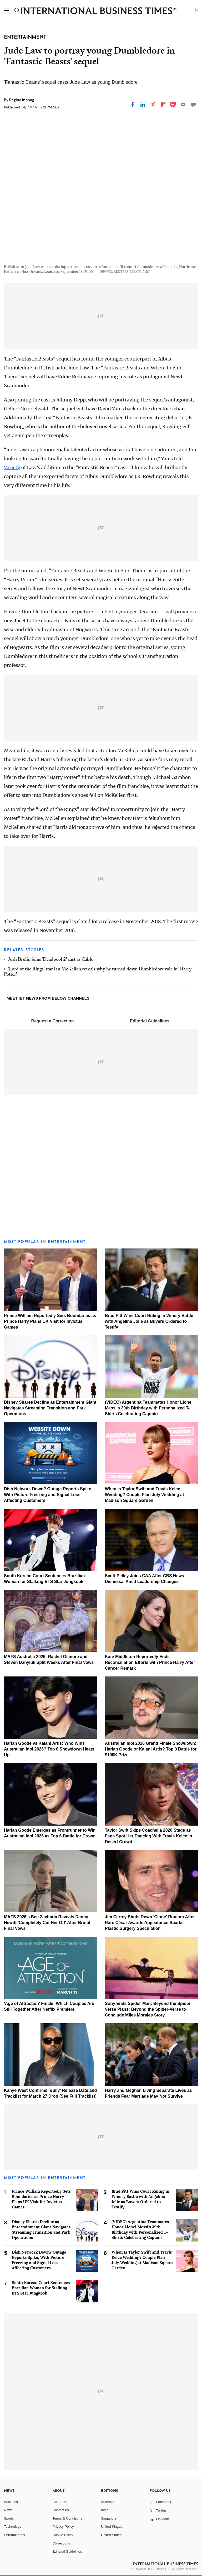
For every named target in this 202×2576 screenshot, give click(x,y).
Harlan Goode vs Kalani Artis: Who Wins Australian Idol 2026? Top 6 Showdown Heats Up (49, 1749)
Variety (12, 467)
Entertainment (14, 2535)
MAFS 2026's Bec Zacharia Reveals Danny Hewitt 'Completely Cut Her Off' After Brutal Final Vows (47, 1923)
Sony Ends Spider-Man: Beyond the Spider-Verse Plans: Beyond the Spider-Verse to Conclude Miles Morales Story (148, 2009)
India (104, 2510)
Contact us (61, 2510)
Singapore (109, 2518)
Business (11, 2502)
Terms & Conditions (67, 2518)
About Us (60, 2502)
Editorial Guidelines (149, 1021)
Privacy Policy (63, 2526)
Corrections (61, 2543)
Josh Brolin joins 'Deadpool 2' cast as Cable (50, 959)
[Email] (183, 104)
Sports (9, 2518)
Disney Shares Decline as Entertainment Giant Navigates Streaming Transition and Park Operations (50, 1408)
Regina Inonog (21, 99)
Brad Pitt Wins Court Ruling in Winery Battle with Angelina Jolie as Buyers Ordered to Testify (149, 1321)
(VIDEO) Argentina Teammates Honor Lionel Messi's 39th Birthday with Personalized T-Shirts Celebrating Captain (149, 1408)
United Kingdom (113, 2526)
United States (111, 2535)
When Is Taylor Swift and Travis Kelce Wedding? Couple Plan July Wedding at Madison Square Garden (144, 1495)
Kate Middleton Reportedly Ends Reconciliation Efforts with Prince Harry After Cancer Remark (150, 1662)
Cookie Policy (63, 2535)
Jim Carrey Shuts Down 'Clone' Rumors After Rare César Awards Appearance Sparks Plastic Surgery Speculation (150, 1923)
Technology (12, 2526)
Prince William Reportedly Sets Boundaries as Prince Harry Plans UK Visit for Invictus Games (50, 1321)
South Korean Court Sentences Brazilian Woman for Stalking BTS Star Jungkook (41, 2288)
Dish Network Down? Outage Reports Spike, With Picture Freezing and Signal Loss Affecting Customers (48, 1495)
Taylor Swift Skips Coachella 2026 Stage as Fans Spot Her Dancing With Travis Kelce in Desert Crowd (148, 1836)
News (8, 2510)
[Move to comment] (193, 104)
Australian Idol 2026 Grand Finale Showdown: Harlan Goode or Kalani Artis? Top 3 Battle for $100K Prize (150, 1749)
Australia (107, 2502)
